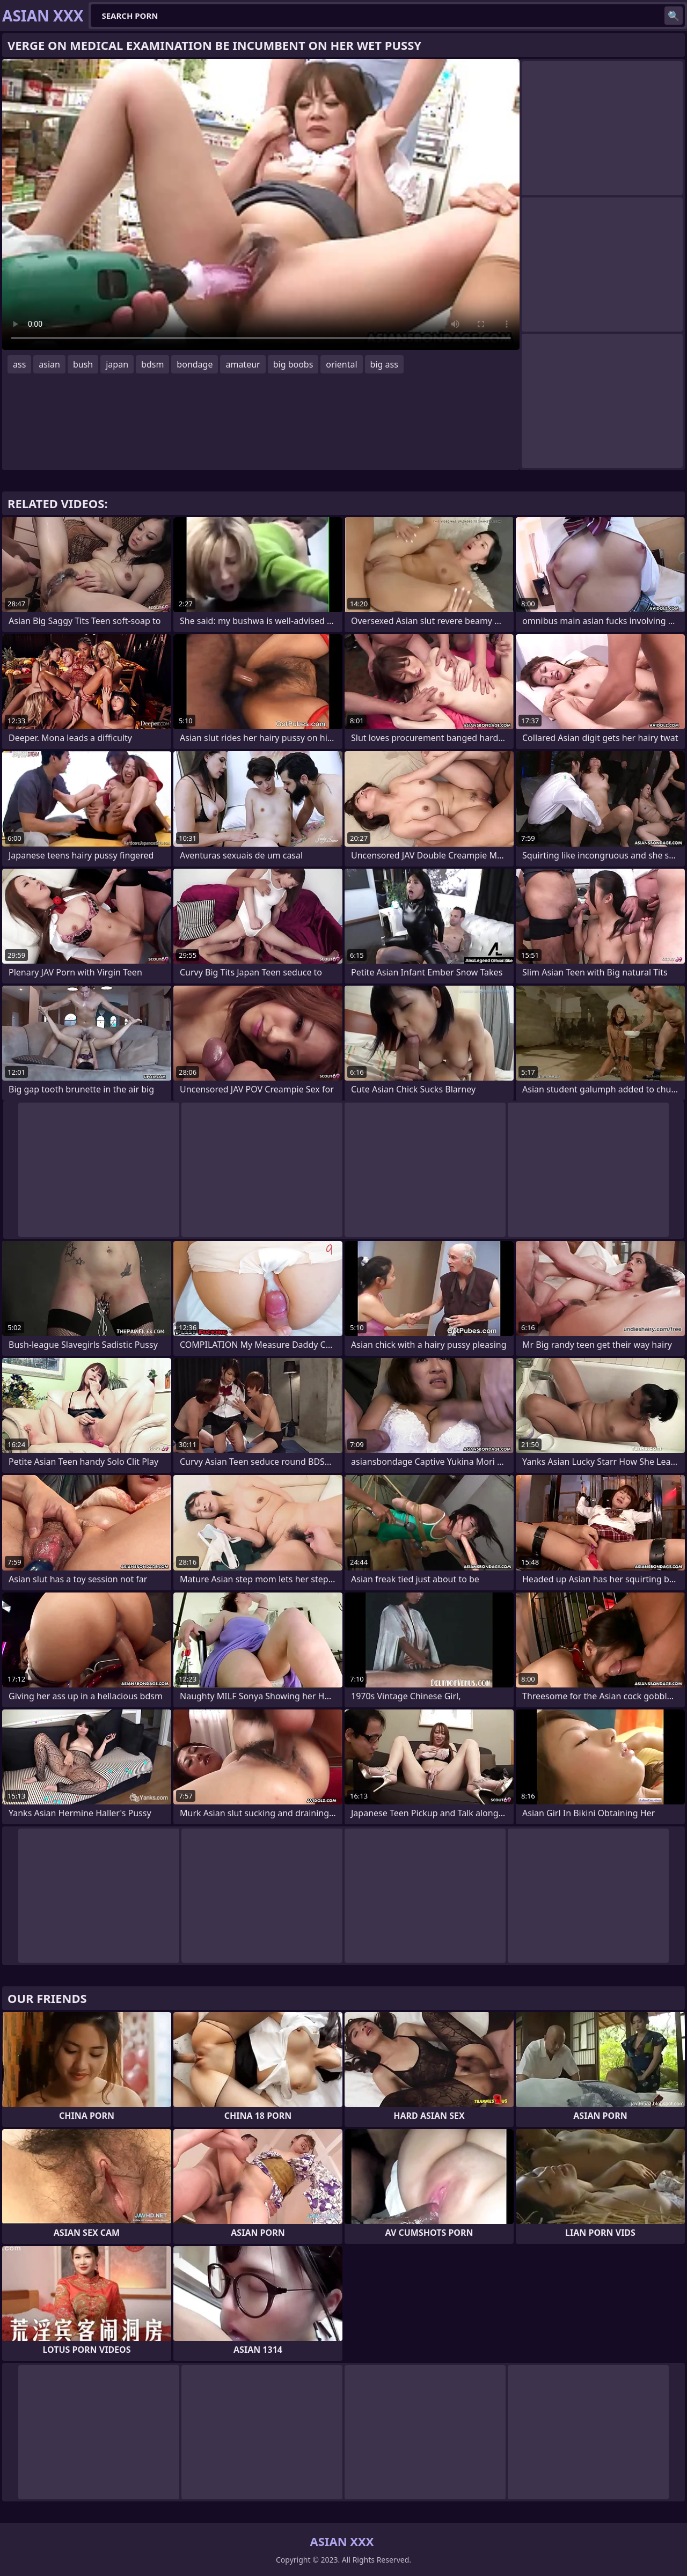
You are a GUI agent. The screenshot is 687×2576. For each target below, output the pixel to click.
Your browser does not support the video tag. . (261, 204)
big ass (384, 364)
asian (49, 364)
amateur (242, 364)
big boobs (293, 364)
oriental (341, 364)
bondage (195, 364)
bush (83, 364)
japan (117, 364)
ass (19, 364)
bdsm (152, 364)
